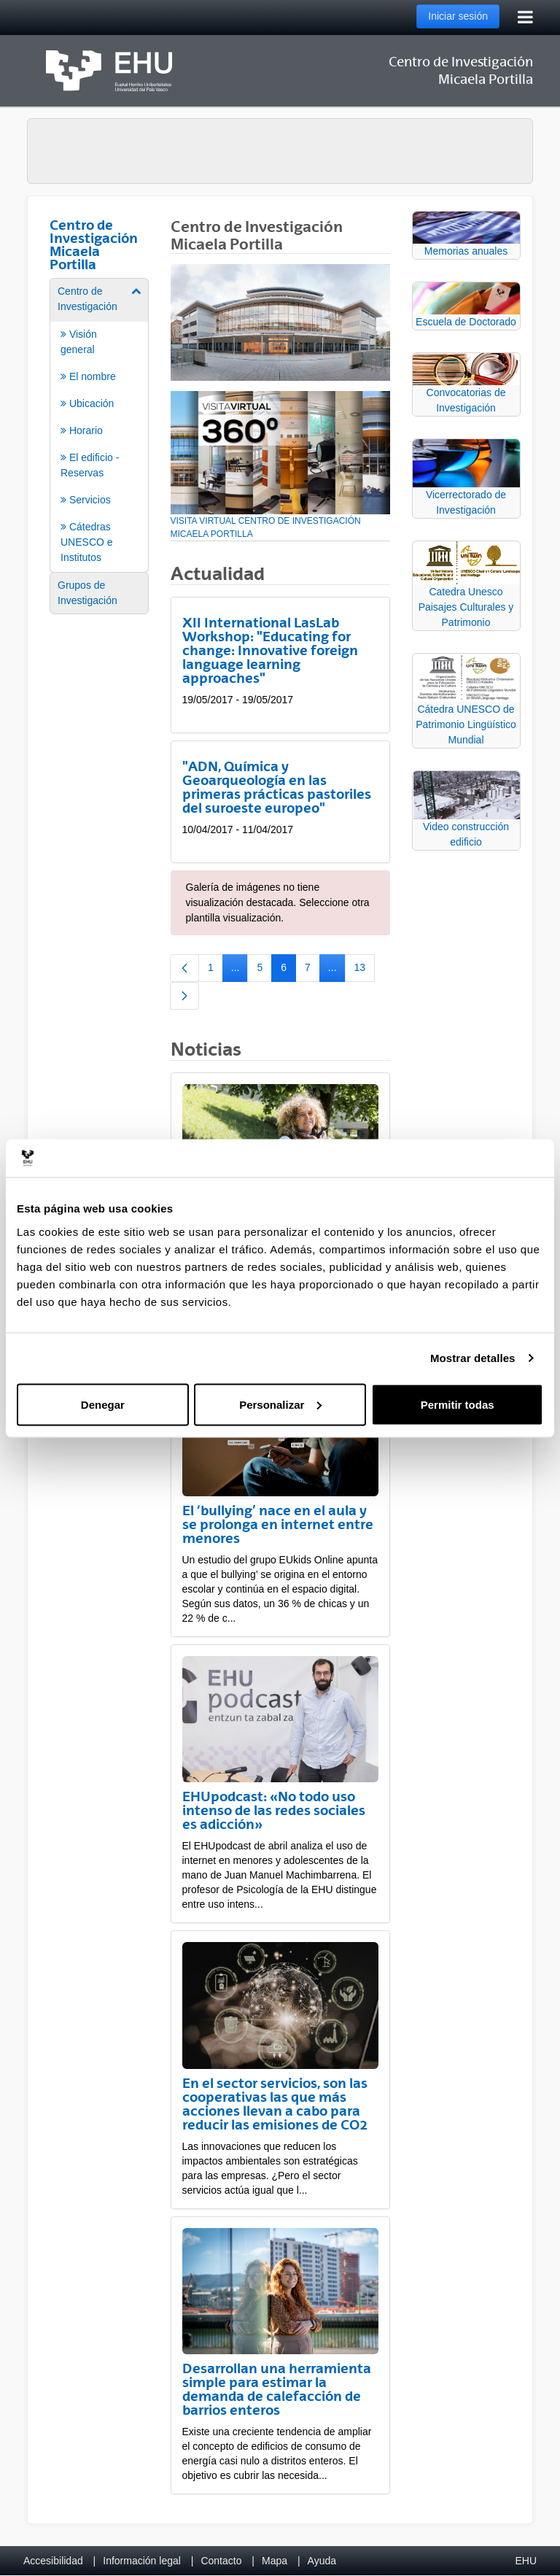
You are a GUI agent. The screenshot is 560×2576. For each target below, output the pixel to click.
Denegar (103, 1404)
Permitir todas (457, 1404)
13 (365, 970)
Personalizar (280, 1404)
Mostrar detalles (473, 1358)
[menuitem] (99, 424)
